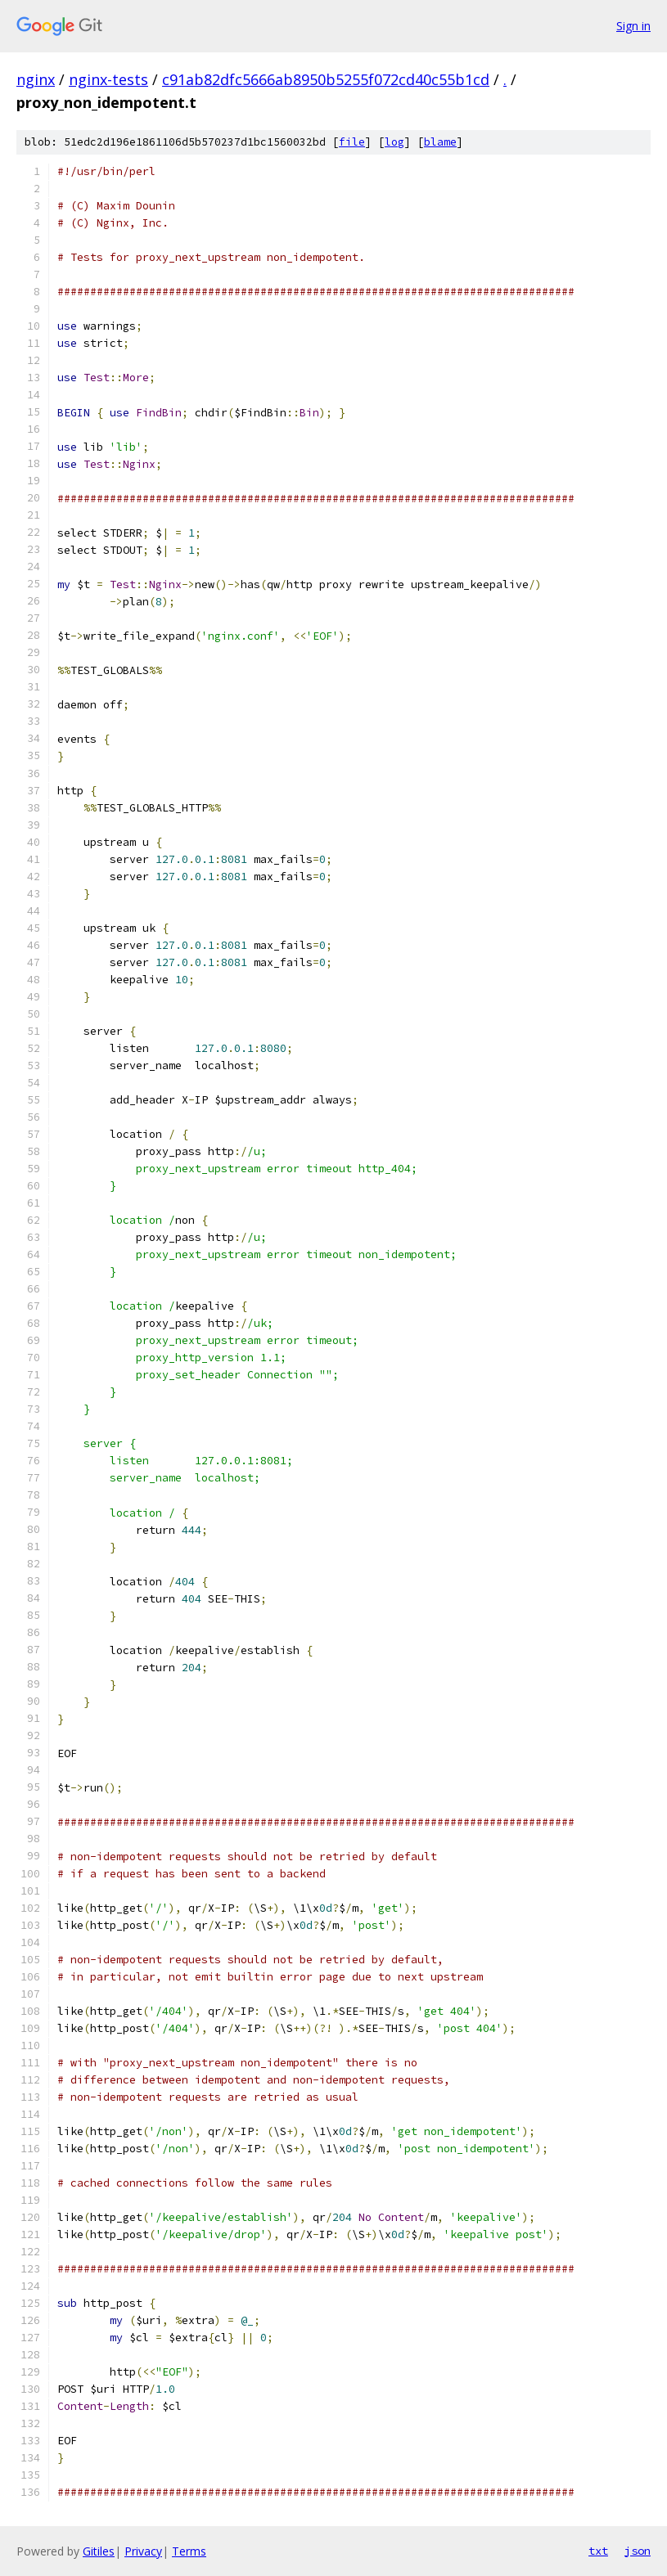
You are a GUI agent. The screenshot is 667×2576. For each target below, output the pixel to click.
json (637, 2550)
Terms (189, 2551)
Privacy (143, 2551)
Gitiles (99, 2551)
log (394, 142)
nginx (35, 79)
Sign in (633, 26)
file (352, 142)
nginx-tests (108, 79)
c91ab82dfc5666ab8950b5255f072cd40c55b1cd (325, 79)
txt (598, 2550)
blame (440, 142)
